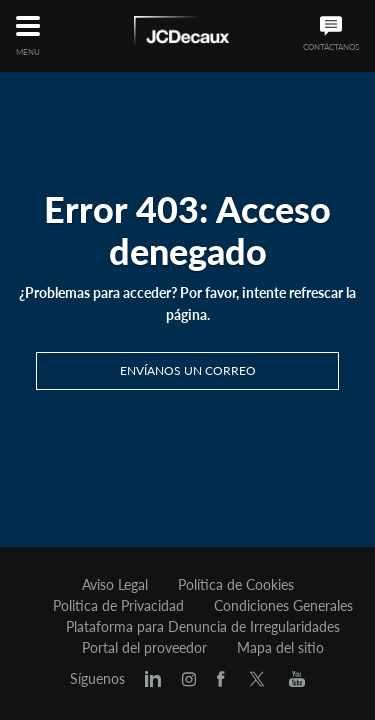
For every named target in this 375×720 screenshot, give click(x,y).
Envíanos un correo (188, 370)
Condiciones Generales (283, 606)
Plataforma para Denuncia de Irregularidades (203, 627)
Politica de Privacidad (118, 606)
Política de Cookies (236, 585)
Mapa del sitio (280, 648)
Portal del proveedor (144, 648)
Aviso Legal (115, 585)
